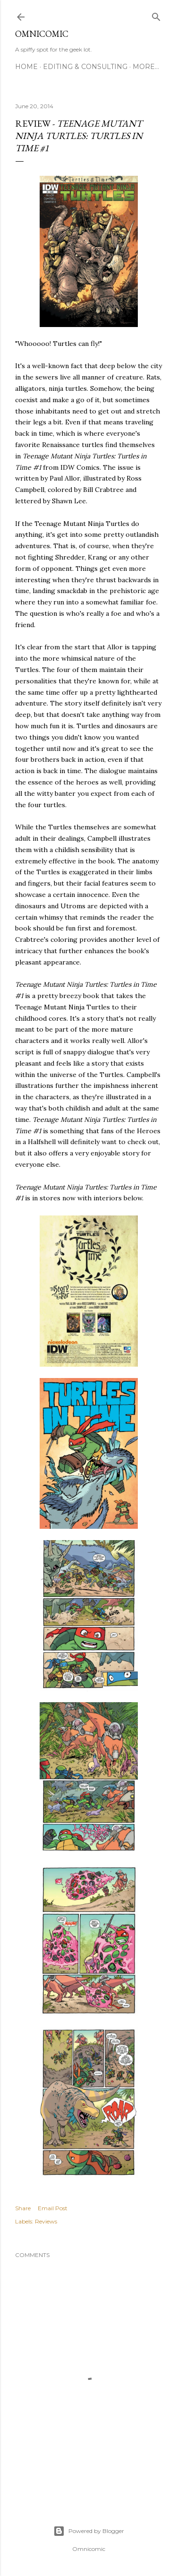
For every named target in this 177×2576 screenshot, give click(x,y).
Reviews (46, 2221)
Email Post (52, 2208)
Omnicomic (41, 33)
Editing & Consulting (85, 66)
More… (146, 66)
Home (26, 66)
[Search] (156, 15)
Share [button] (23, 2208)
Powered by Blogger (88, 2531)
